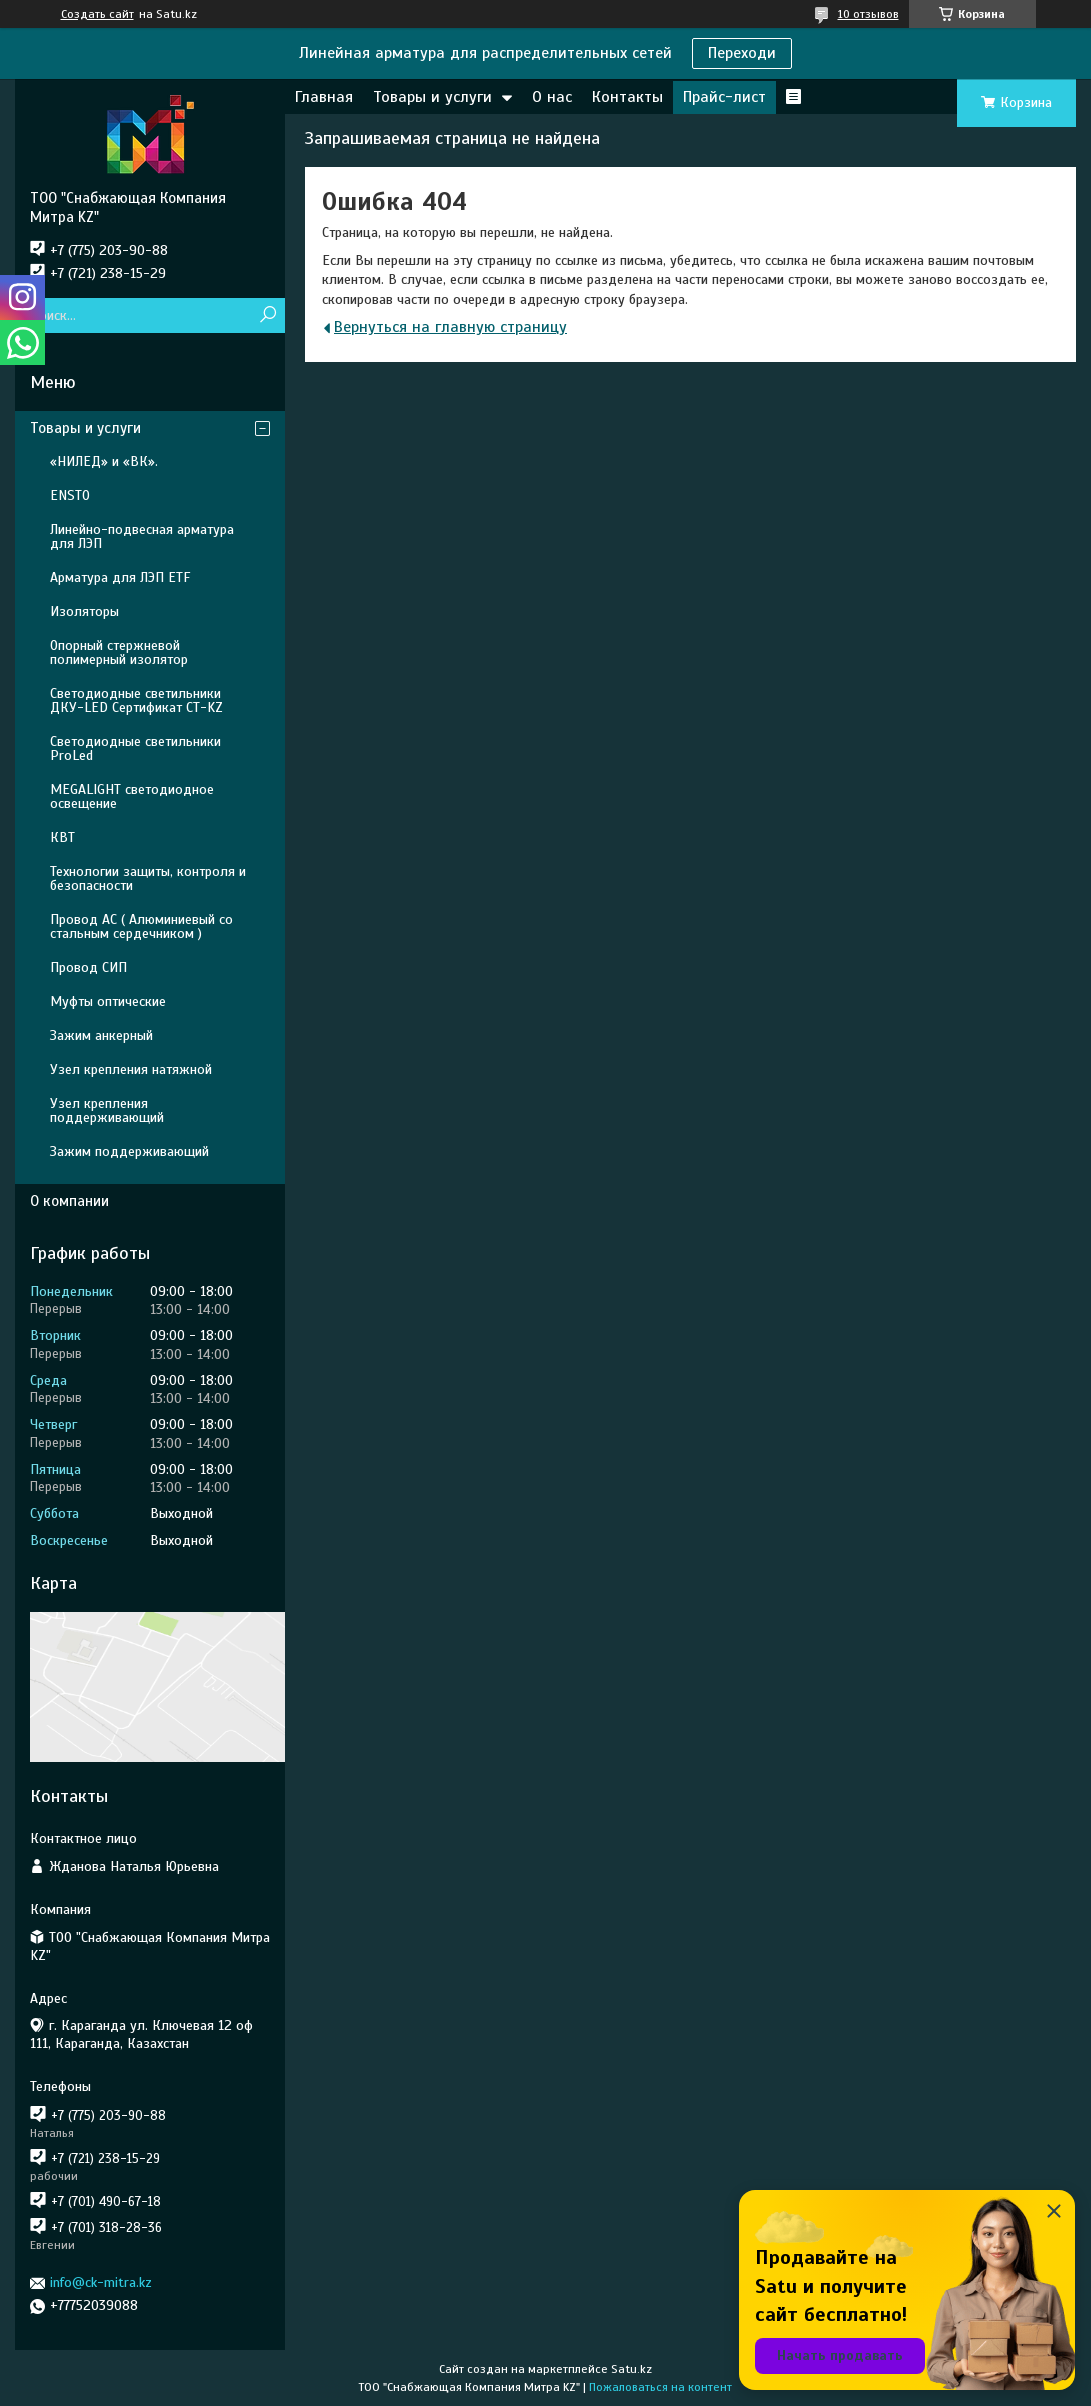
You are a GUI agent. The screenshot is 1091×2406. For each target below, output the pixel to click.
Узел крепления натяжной (131, 1069)
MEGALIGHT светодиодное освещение (132, 796)
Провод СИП (88, 967)
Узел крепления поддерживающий (107, 1110)
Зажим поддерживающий (129, 1151)
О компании (69, 1201)
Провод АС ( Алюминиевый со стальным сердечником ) (141, 926)
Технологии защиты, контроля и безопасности (148, 878)
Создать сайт (97, 14)
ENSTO (70, 495)
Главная (324, 97)
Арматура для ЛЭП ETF (120, 577)
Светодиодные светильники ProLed (135, 748)
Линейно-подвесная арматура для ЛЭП (142, 536)
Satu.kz (631, 2369)
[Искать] (267, 315)
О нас (552, 97)
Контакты (627, 97)
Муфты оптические (108, 1001)
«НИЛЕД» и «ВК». (104, 461)
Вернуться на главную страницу (450, 327)
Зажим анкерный (101, 1035)
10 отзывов (868, 14)
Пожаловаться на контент (660, 2387)
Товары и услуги (432, 97)
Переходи (742, 53)
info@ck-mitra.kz (101, 2282)
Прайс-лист (724, 97)
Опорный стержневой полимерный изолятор (119, 652)
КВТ (62, 837)
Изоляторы (84, 611)
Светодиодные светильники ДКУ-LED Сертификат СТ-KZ (136, 700)
